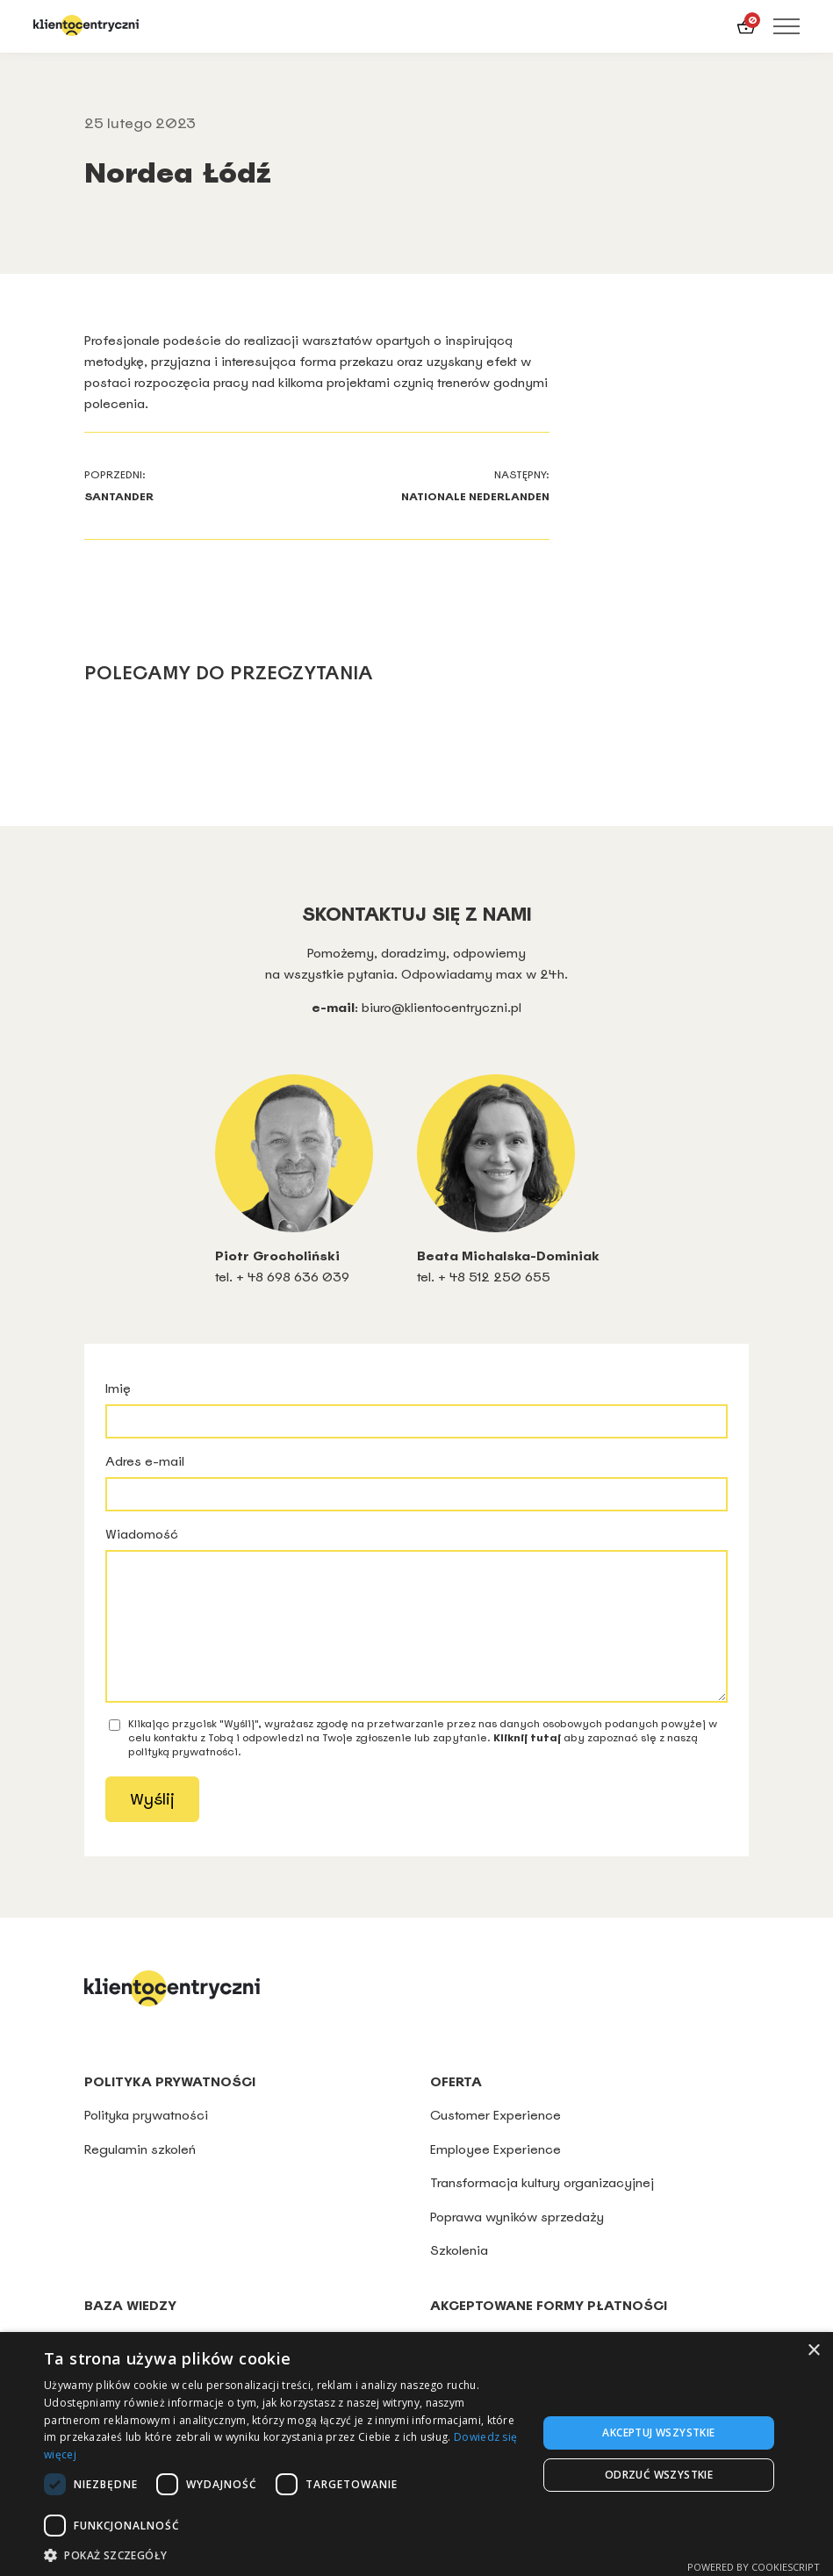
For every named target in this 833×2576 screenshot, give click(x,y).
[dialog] (416, 2454)
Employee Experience (495, 2175)
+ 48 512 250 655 (494, 1276)
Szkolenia (459, 2276)
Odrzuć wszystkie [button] (659, 2474)
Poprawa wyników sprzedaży (517, 2243)
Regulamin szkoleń (140, 2175)
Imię (416, 1409)
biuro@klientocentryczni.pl (441, 1007)
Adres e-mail (416, 1482)
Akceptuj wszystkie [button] (658, 2432)
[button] (283, 2554)
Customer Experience (495, 2141)
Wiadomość (416, 1627)
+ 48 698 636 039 (292, 1276)
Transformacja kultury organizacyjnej (542, 2208)
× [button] (813, 2350)
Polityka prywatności (148, 2141)
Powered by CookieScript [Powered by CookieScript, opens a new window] (753, 2566)
